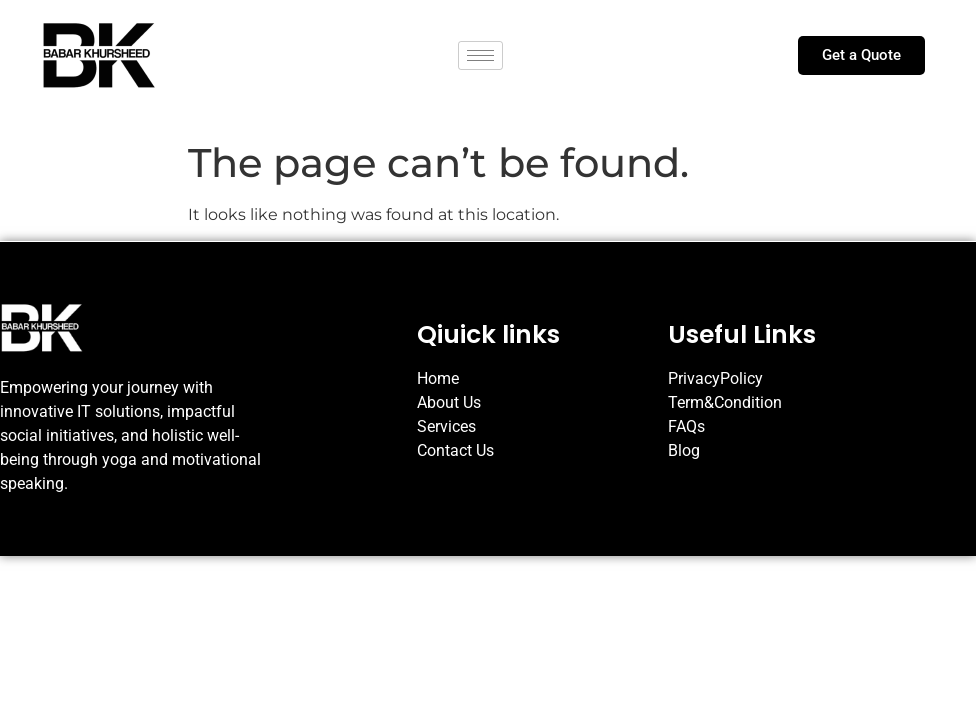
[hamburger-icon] (480, 55)
